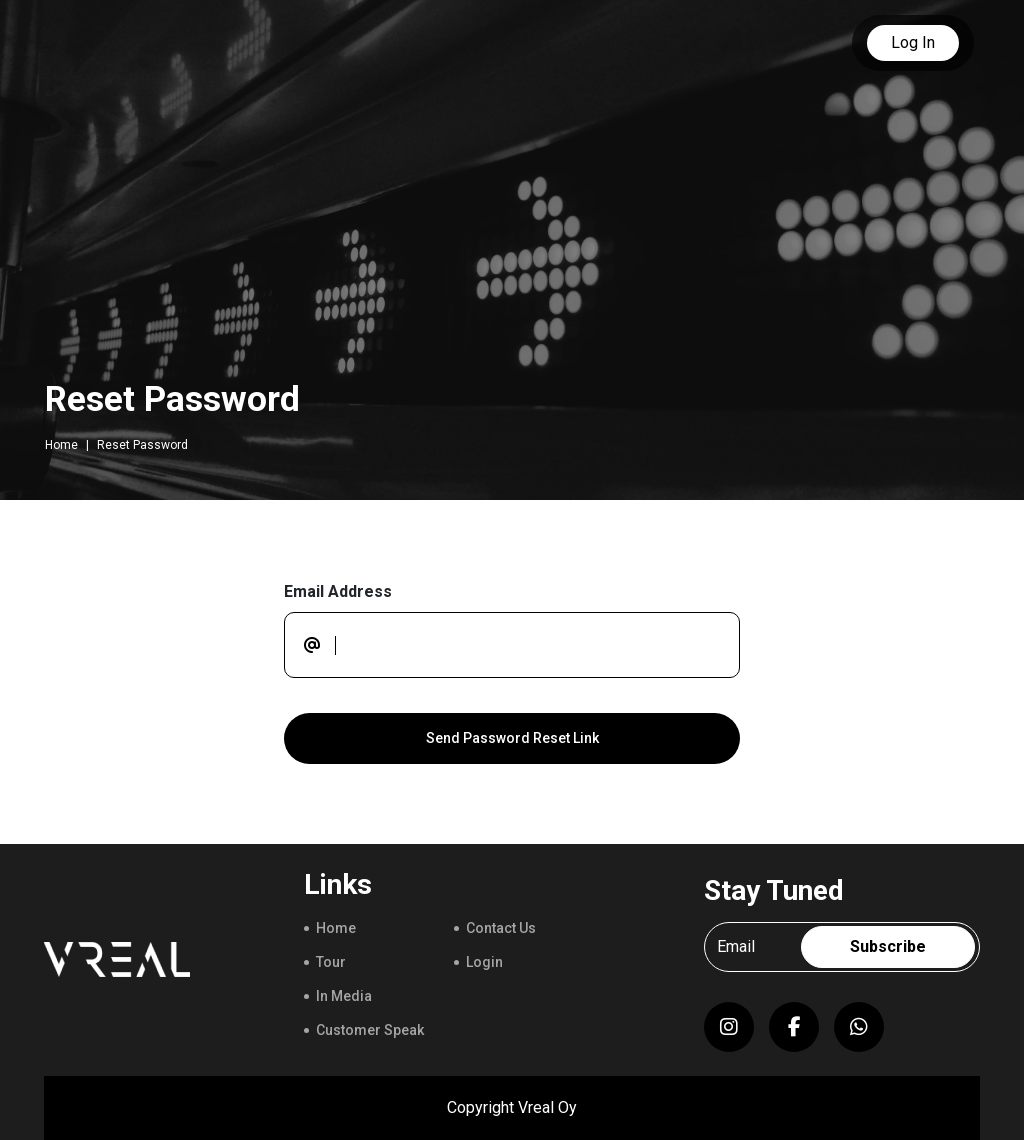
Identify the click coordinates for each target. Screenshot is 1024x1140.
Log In (913, 42)
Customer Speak (370, 1030)
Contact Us (501, 928)
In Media (344, 996)
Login (484, 962)
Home (61, 445)
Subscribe (888, 946)
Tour (331, 962)
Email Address (338, 591)
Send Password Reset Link (512, 738)
